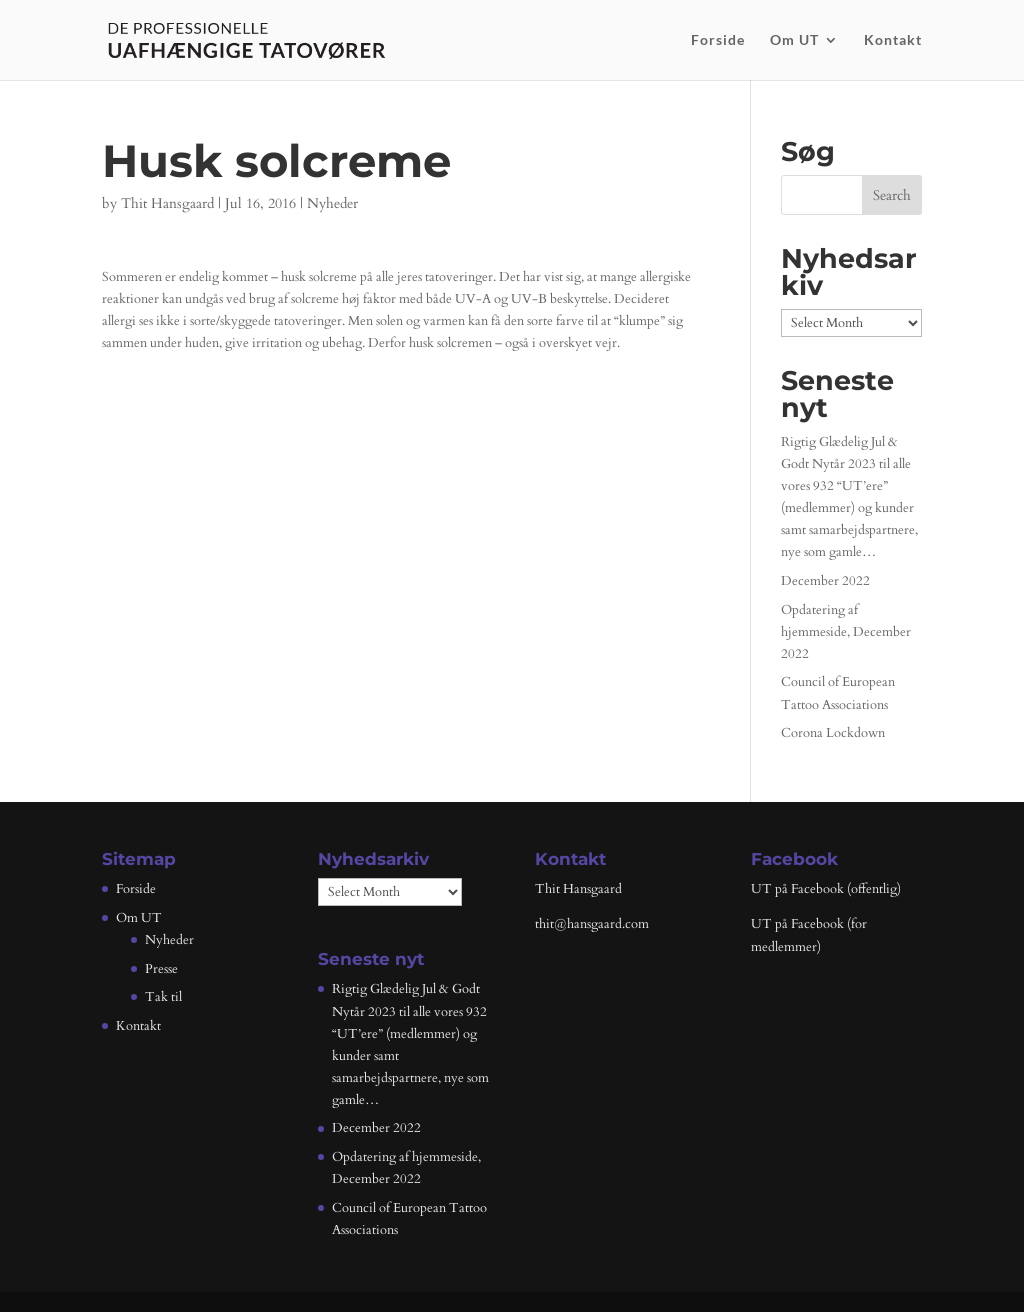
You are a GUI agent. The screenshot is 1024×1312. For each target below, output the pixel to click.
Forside (718, 40)
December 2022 (825, 581)
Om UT (794, 40)
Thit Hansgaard (167, 203)
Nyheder (332, 203)
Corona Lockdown (833, 733)
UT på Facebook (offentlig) (826, 889)
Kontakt (893, 40)
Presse (161, 969)
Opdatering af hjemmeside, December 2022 (846, 632)
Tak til (163, 997)
